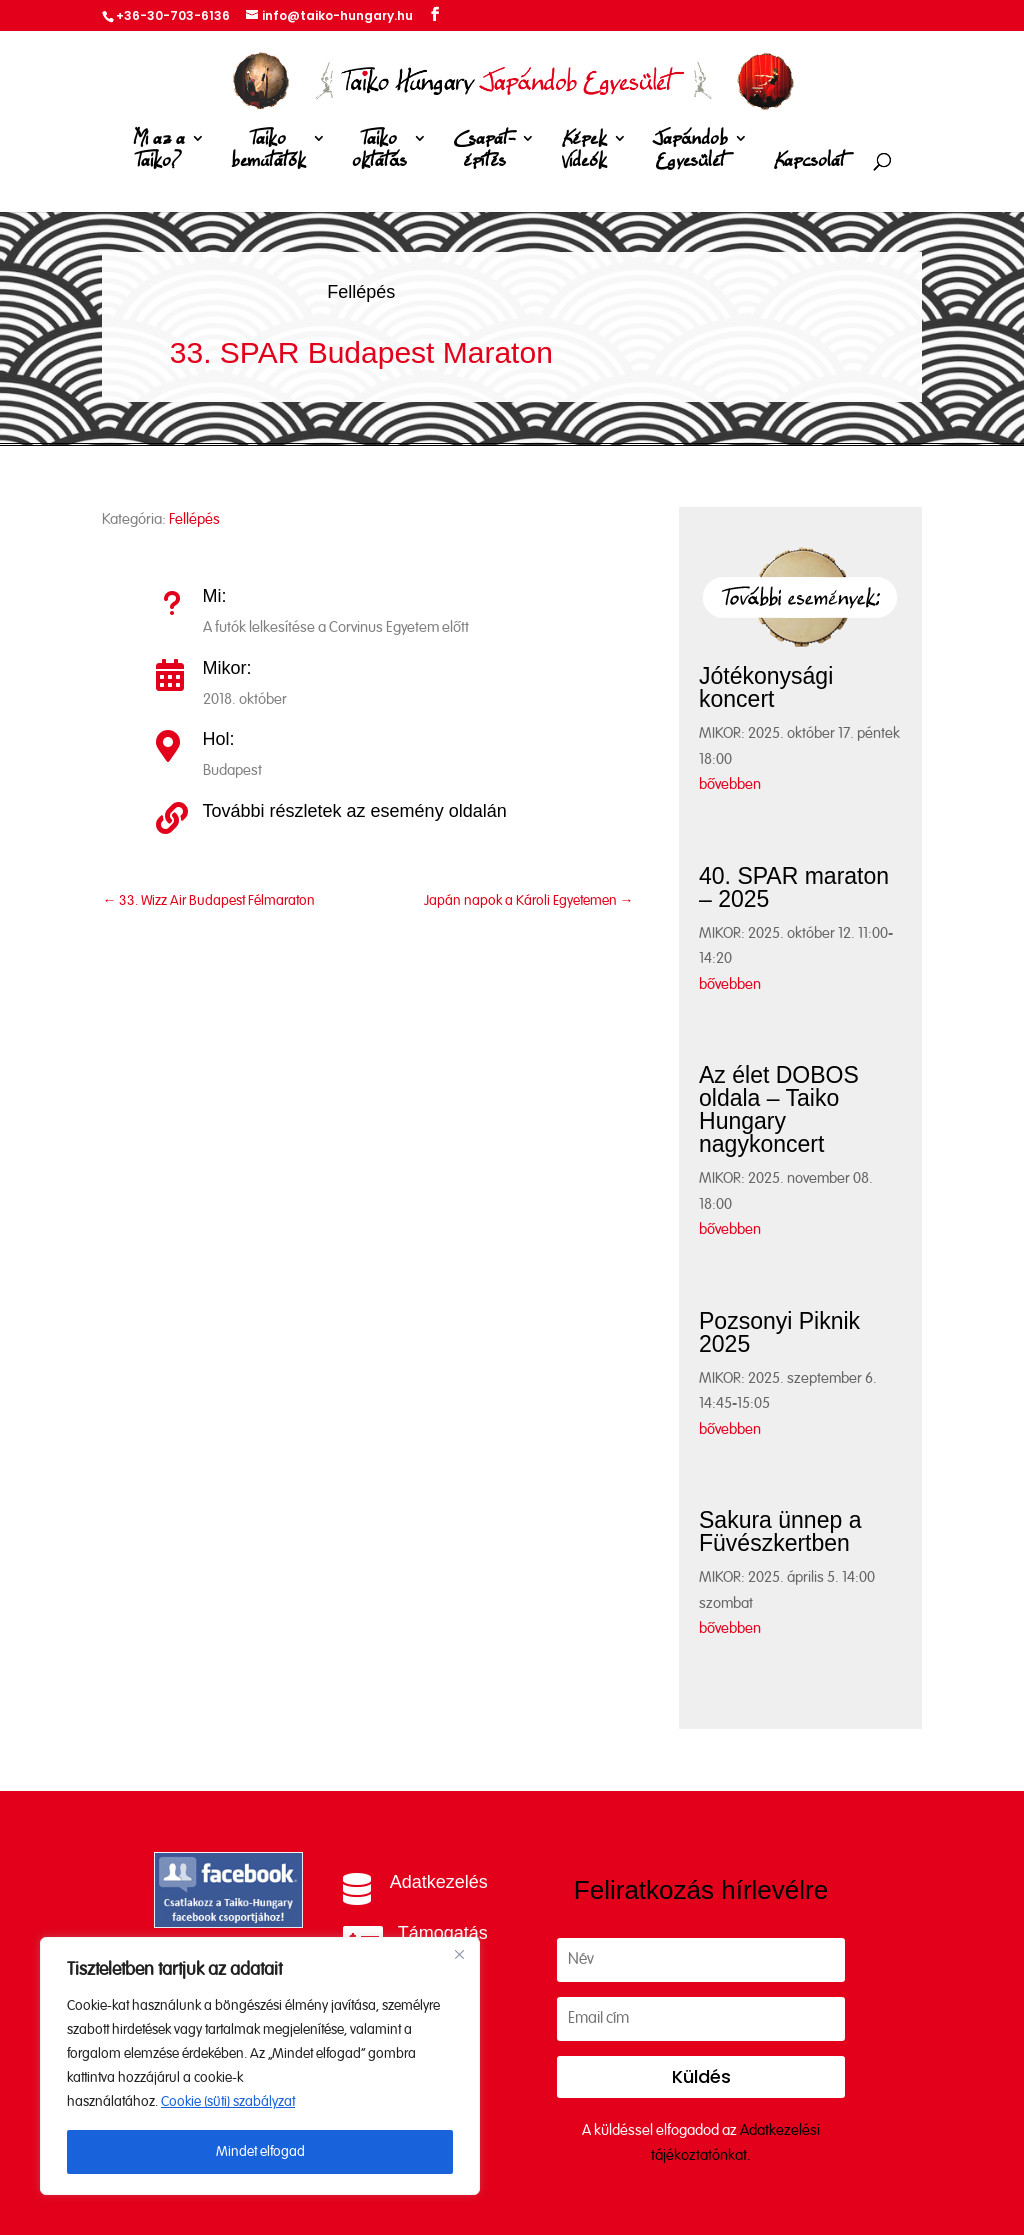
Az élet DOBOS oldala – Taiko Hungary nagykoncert (779, 1109)
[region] (260, 2066)
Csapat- (484, 153)
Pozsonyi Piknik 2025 (779, 1332)
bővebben (730, 784)
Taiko (268, 153)
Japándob (690, 153)
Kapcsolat (809, 161)
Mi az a (159, 153)
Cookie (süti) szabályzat (228, 2102)
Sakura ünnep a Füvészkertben (780, 1531)
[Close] (459, 1954)
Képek (584, 153)
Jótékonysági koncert (766, 687)
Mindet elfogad (260, 2152)
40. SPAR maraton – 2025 (794, 887)
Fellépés (361, 292)
